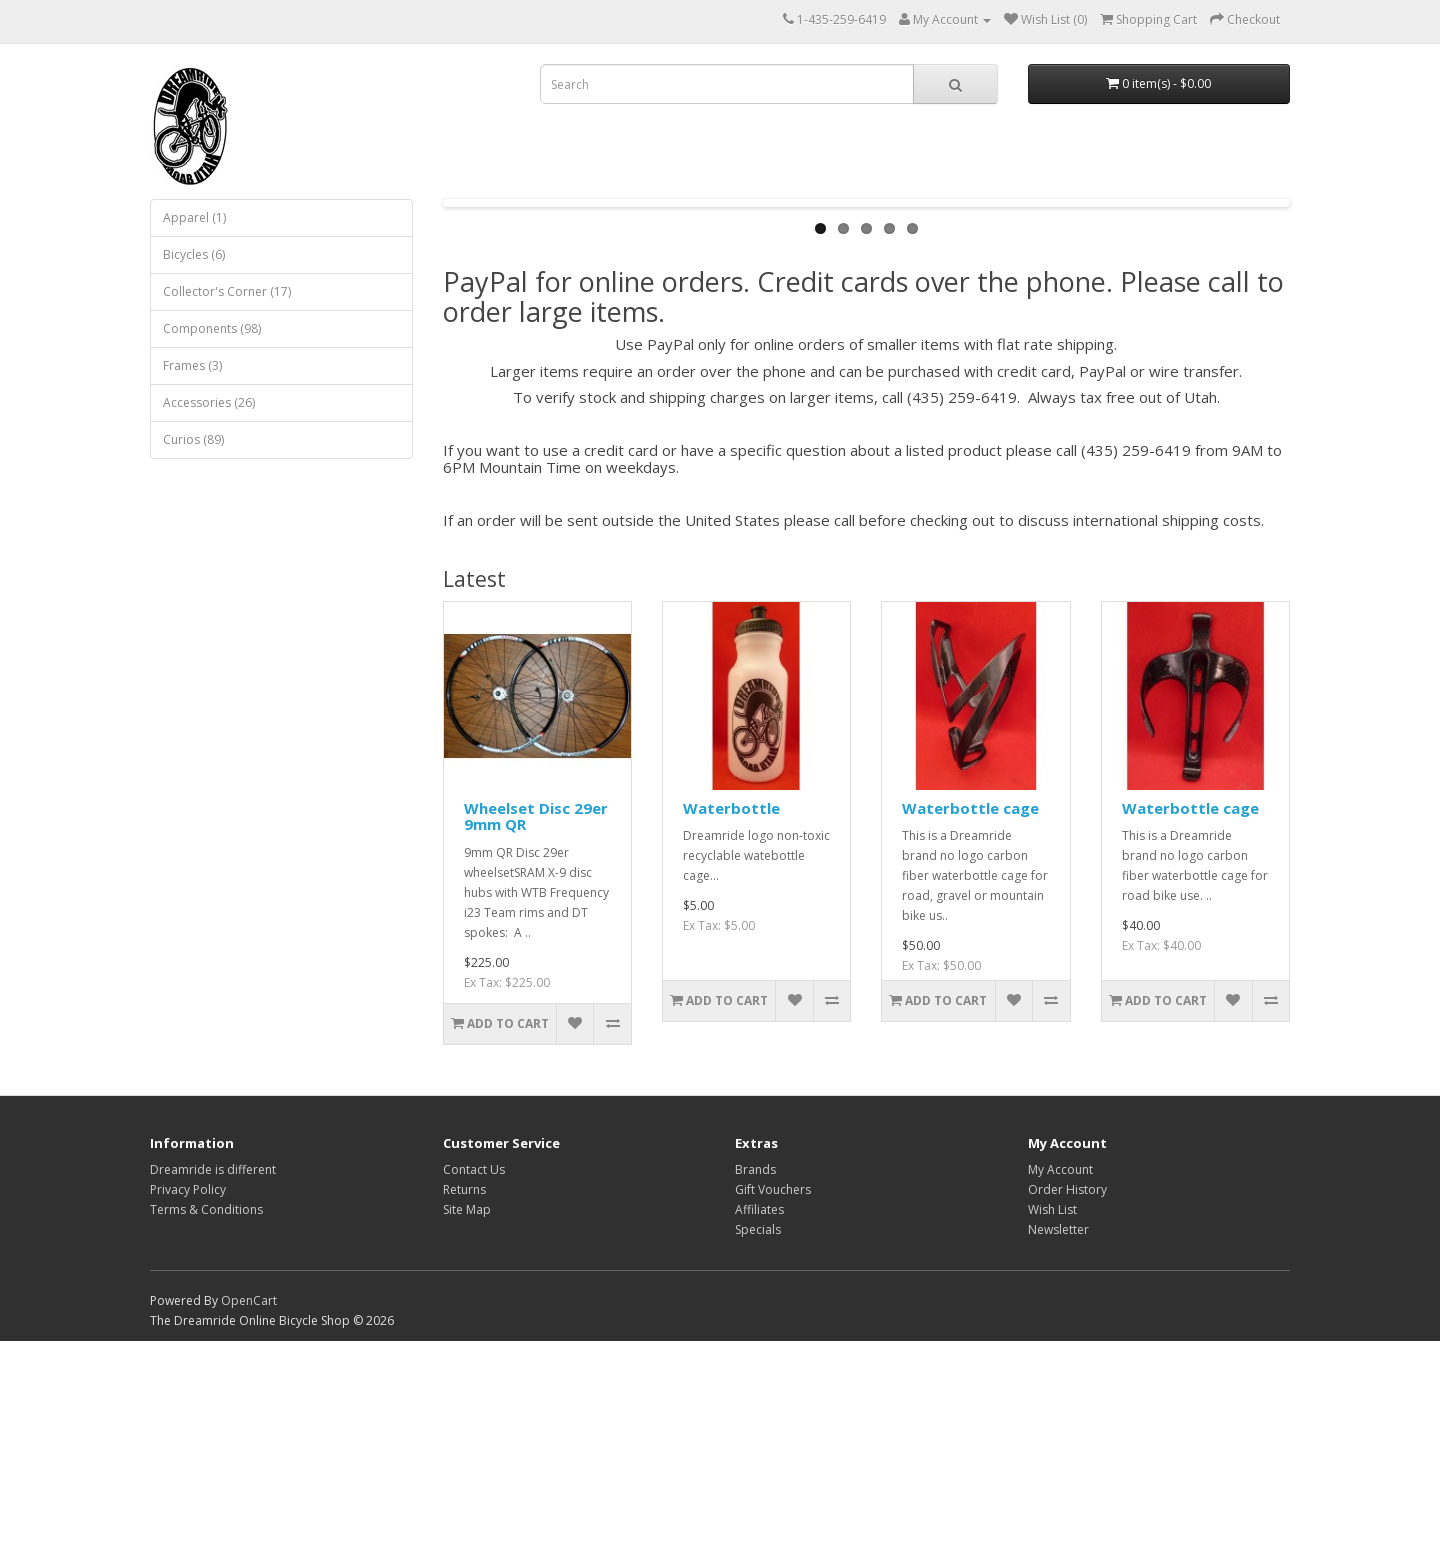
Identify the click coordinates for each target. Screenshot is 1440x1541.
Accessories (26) (209, 402)
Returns (464, 1389)
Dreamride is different (213, 1369)
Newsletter (1058, 1429)
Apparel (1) (194, 217)
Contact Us (474, 1369)
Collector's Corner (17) (227, 291)
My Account (1060, 1369)
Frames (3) (192, 365)
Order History (1067, 1389)
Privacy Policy (188, 1389)
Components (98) (212, 328)
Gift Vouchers (773, 1389)
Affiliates (759, 1409)
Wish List (1052, 1409)
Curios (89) (193, 439)
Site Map (467, 1409)
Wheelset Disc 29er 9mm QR (536, 1016)
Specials (758, 1429)
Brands (755, 1369)
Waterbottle (731, 1008)
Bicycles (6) (194, 254)
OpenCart (249, 1500)
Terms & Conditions (206, 1409)
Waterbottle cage (970, 1008)
